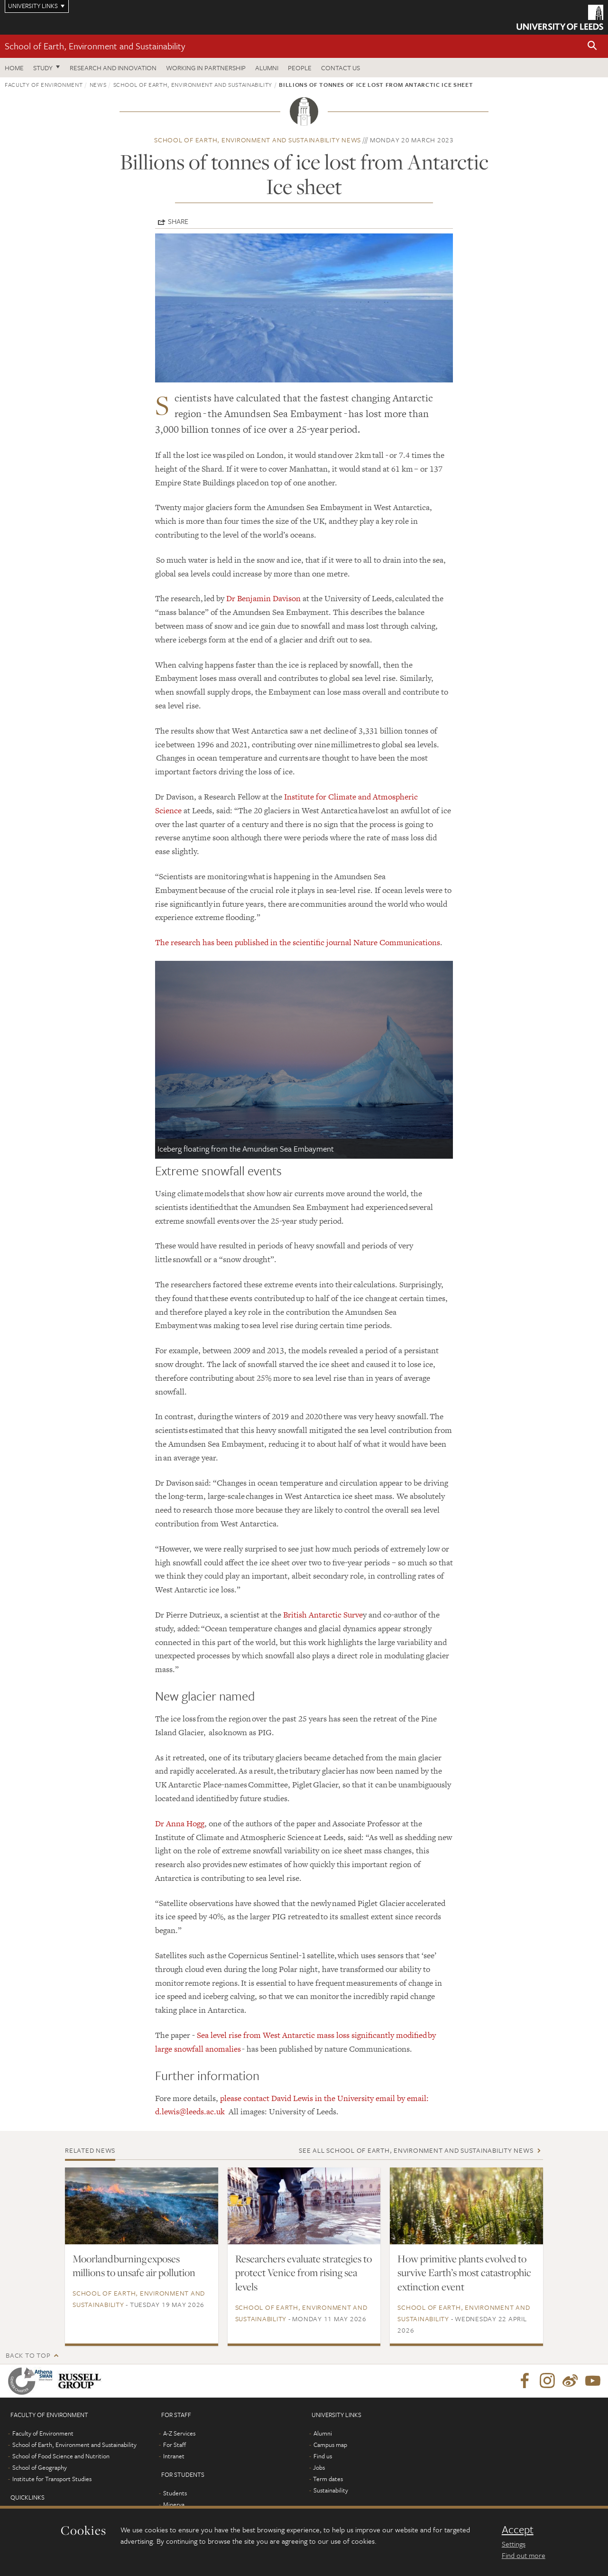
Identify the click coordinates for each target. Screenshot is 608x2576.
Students (175, 2493)
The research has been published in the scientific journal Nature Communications (297, 942)
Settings (513, 2544)
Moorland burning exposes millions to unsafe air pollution (134, 2265)
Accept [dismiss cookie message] (518, 2529)
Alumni (266, 68)
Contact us (340, 68)
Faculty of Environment (44, 84)
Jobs (319, 2467)
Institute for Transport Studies (52, 2478)
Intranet (173, 2456)
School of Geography (39, 2467)
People (300, 68)
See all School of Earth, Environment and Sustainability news (416, 2150)
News (98, 84)
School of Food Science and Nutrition (61, 2456)
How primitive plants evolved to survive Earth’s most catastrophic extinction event (464, 2272)
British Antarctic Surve (323, 1614)
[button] (592, 46)
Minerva (173, 2504)
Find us (322, 2456)
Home (14, 68)
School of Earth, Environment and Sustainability (95, 45)
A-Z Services (179, 2433)
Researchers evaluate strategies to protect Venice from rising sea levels (303, 2272)
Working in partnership (206, 68)
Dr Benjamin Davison (263, 598)
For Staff (174, 2444)
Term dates (328, 2478)
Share (178, 221)
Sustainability (330, 2490)
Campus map (330, 2444)
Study (43, 68)
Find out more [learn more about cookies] (523, 2555)
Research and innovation (113, 68)
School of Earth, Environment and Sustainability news (257, 140)
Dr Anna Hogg (179, 1823)
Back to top (28, 2355)
